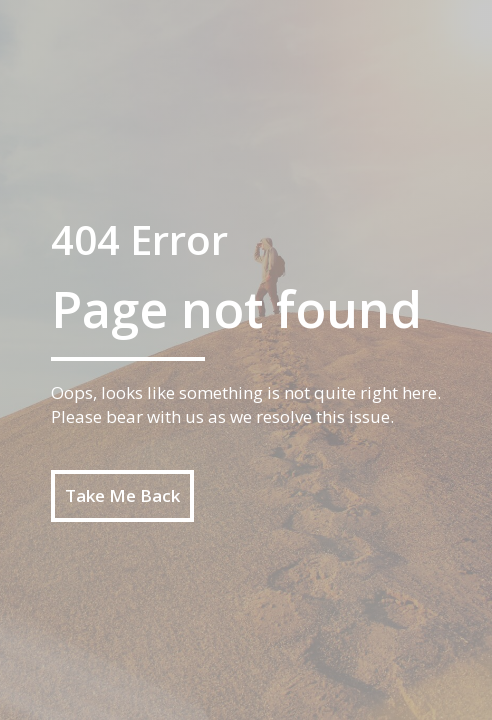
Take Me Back (122, 495)
